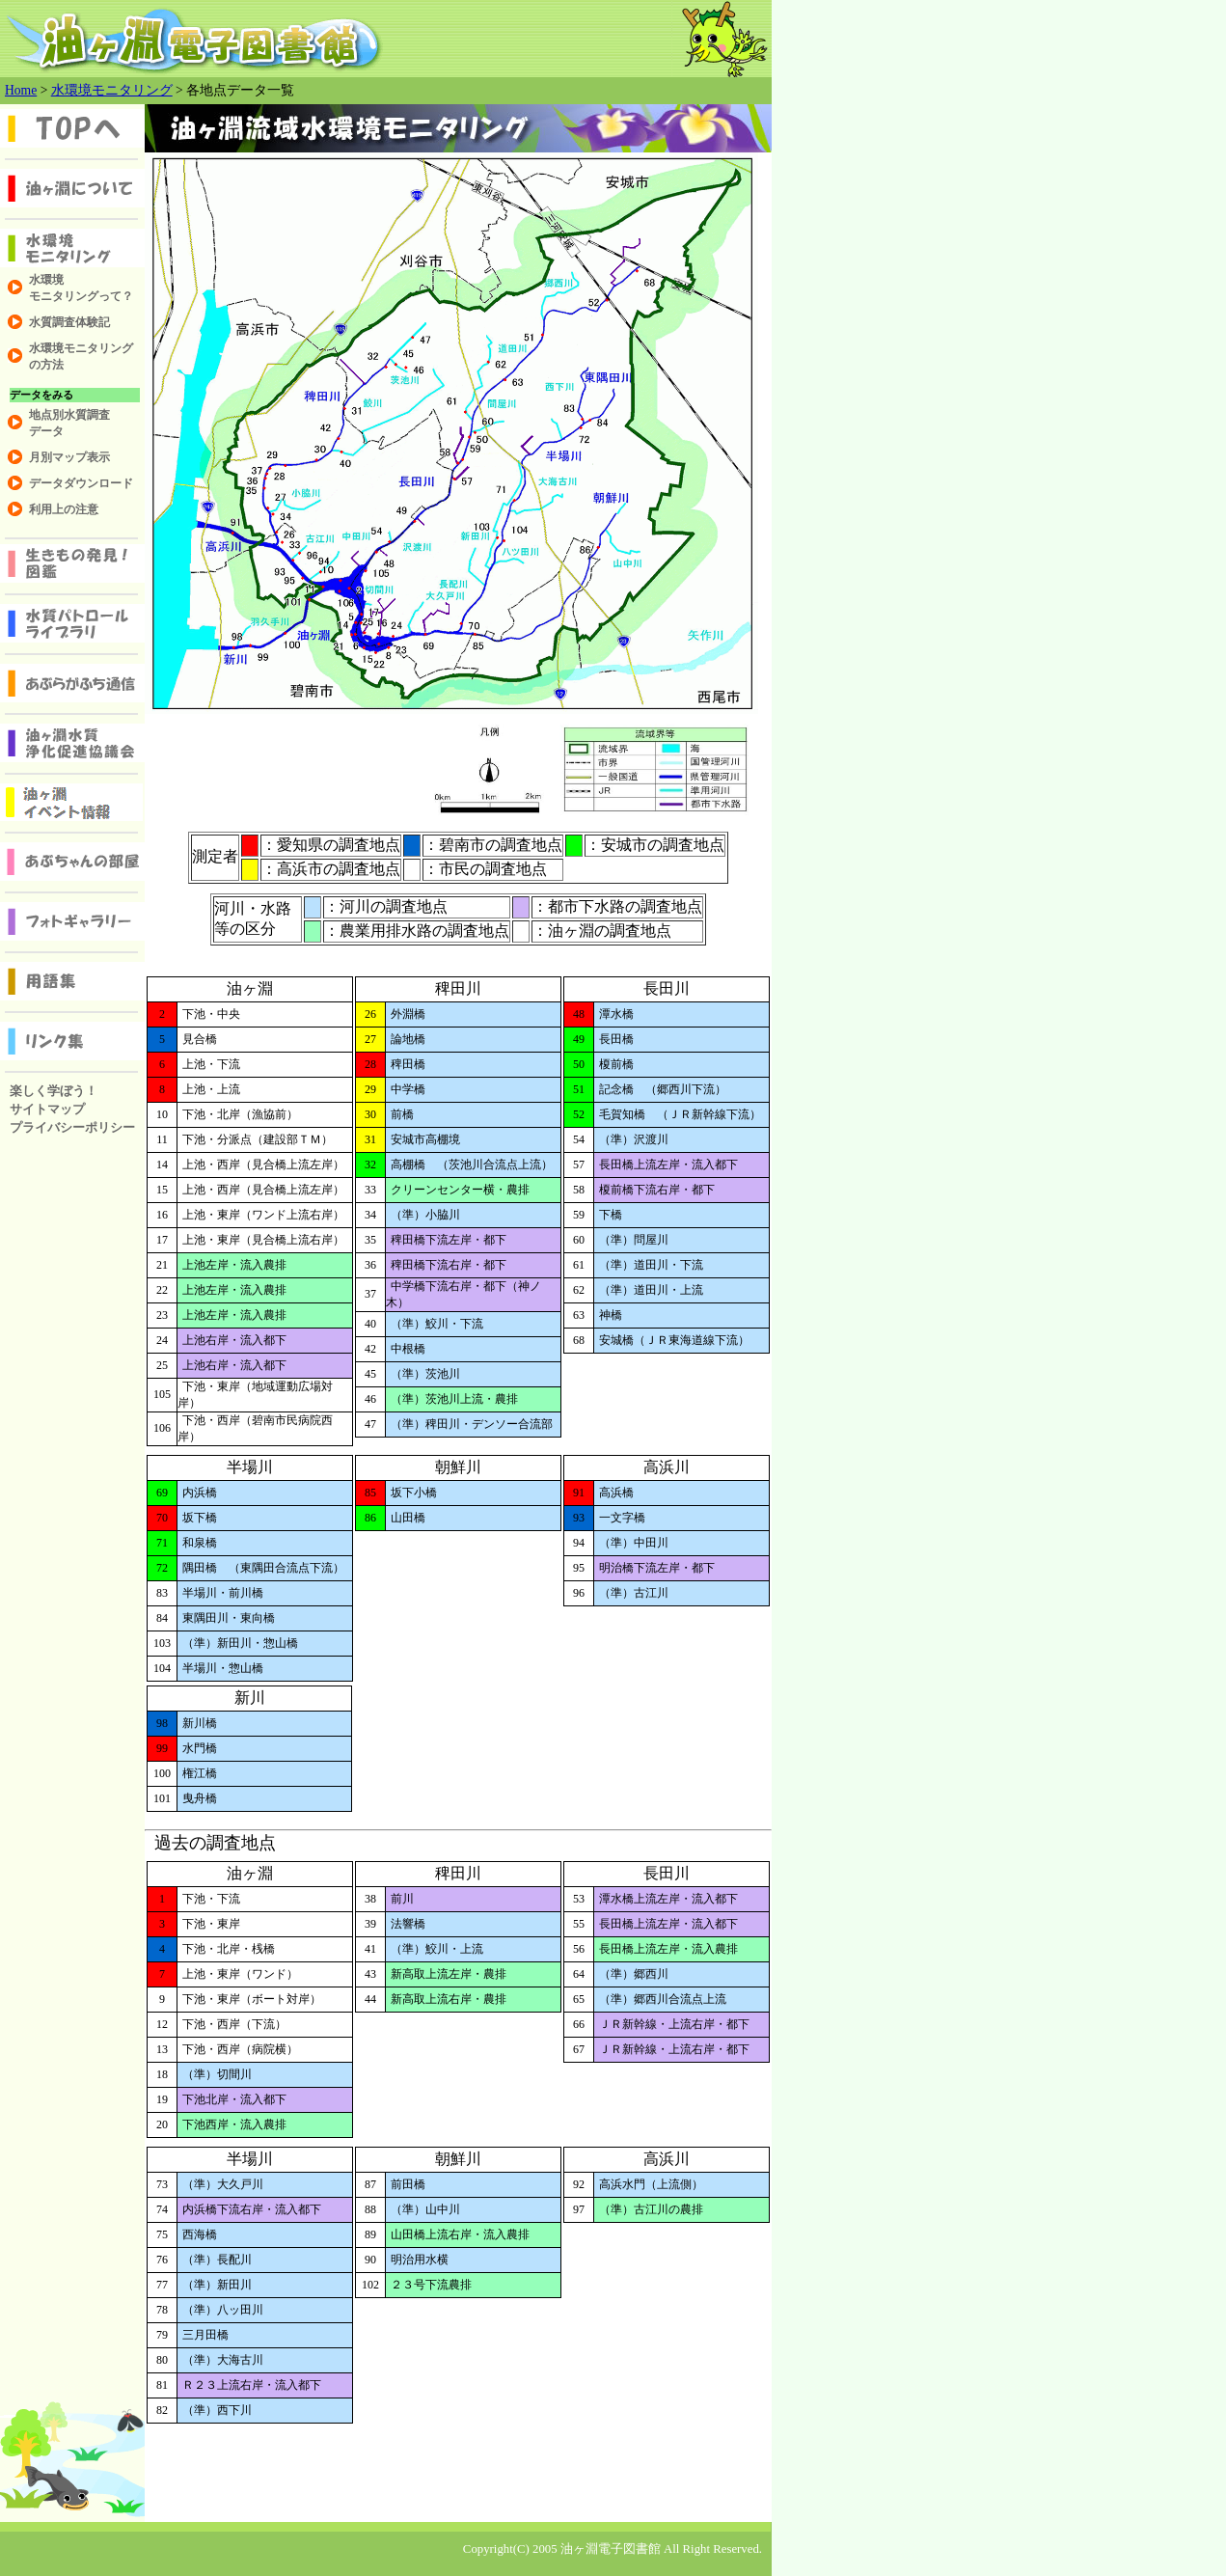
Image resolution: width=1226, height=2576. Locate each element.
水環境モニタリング (112, 90)
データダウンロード (81, 483)
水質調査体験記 (69, 322)
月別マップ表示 (69, 457)
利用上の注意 (63, 509)
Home (21, 90)
